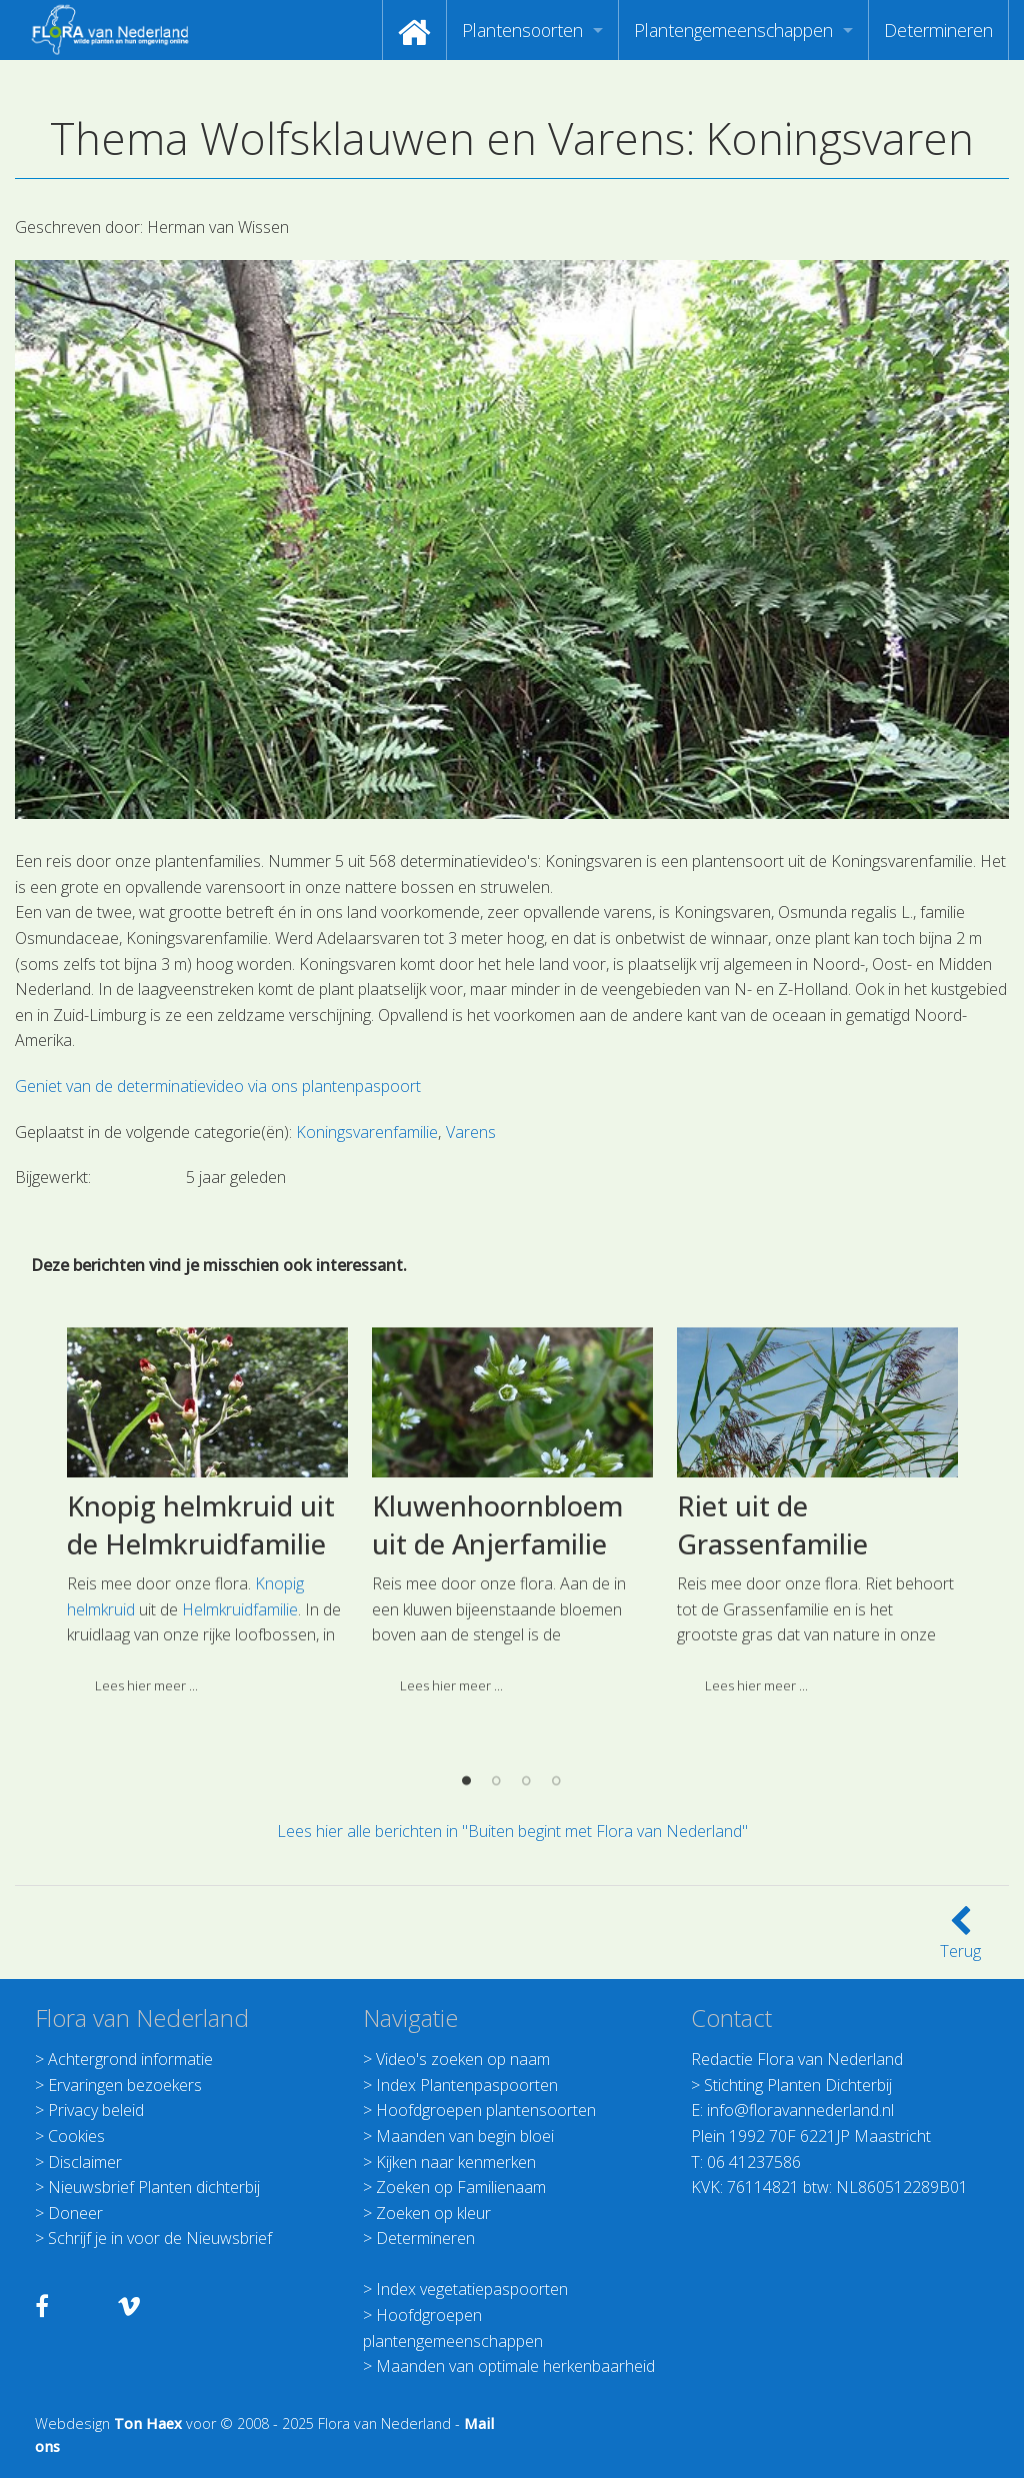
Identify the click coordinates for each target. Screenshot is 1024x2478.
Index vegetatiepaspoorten (472, 2289)
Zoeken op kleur (433, 2213)
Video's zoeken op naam (463, 2059)
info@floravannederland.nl (800, 2110)
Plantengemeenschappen (733, 30)
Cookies (76, 2136)
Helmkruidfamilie (240, 1731)
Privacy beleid (96, 2110)
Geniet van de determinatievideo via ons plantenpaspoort (218, 1086)
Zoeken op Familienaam (461, 2187)
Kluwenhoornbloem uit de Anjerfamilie (497, 1646)
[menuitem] (414, 30)
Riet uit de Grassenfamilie (772, 1646)
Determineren (938, 30)
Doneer (75, 2213)
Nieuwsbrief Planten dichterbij (154, 2187)
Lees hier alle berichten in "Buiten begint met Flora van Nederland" (512, 1831)
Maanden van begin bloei (465, 2136)
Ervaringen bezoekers (125, 2085)
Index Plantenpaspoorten (467, 2085)
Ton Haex (148, 2423)
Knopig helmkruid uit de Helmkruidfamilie (201, 1646)
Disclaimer (85, 2162)
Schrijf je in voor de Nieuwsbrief (160, 2238)
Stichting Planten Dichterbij (798, 2085)
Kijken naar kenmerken (456, 2162)
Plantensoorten (522, 30)
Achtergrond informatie (130, 2059)
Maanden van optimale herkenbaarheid (515, 2366)
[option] (207, 1640)
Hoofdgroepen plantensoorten (486, 2110)
